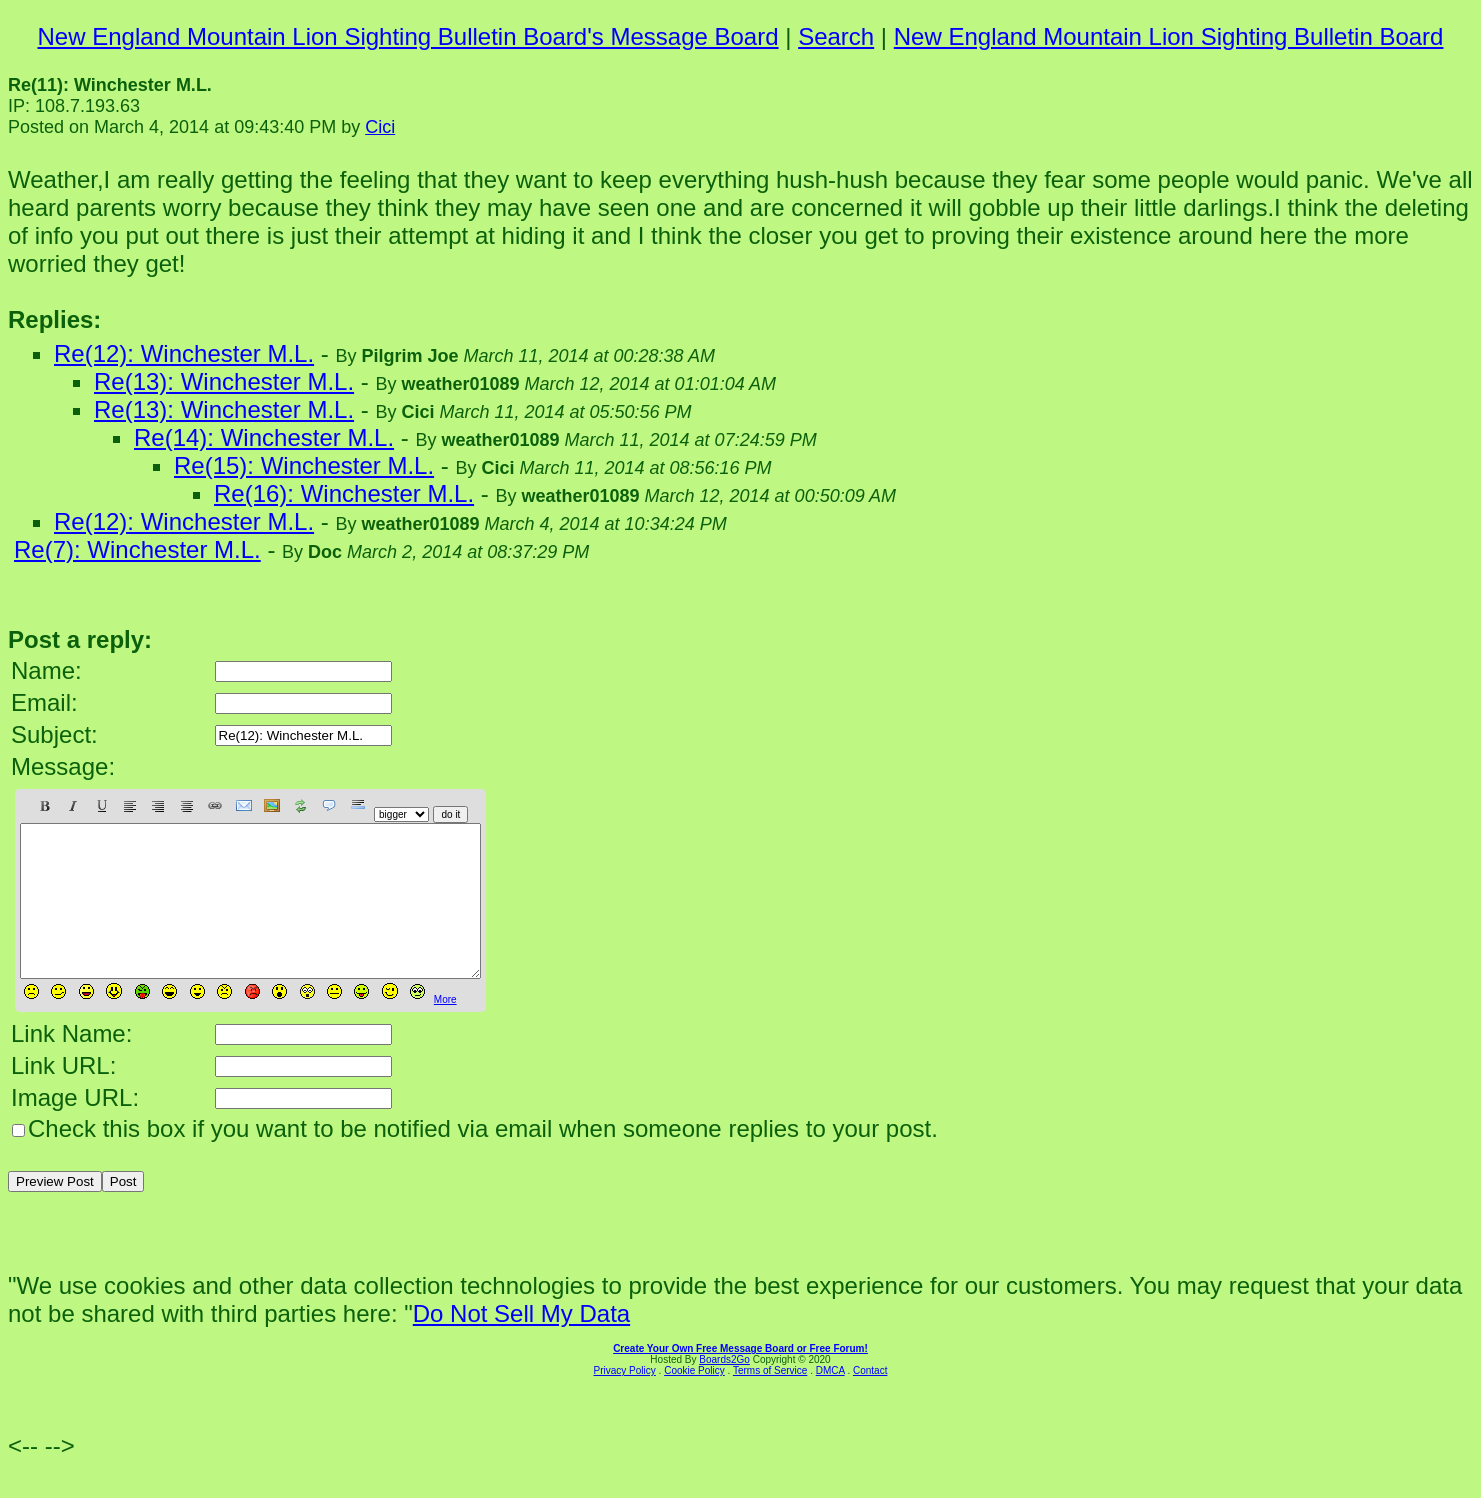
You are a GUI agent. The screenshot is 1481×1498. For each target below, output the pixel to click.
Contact (870, 1400)
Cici (380, 127)
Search (836, 36)
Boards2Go (724, 1389)
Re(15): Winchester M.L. (304, 465)
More (445, 1029)
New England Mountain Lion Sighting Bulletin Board (1169, 36)
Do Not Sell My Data (521, 1343)
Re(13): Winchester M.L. (224, 381)
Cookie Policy (694, 1400)
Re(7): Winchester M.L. (137, 549)
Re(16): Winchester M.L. (344, 493)
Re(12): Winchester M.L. (184, 353)
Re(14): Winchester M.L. (264, 437)
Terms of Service (770, 1400)
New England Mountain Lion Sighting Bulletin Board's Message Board (408, 36)
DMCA (830, 1400)
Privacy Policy (625, 1400)
